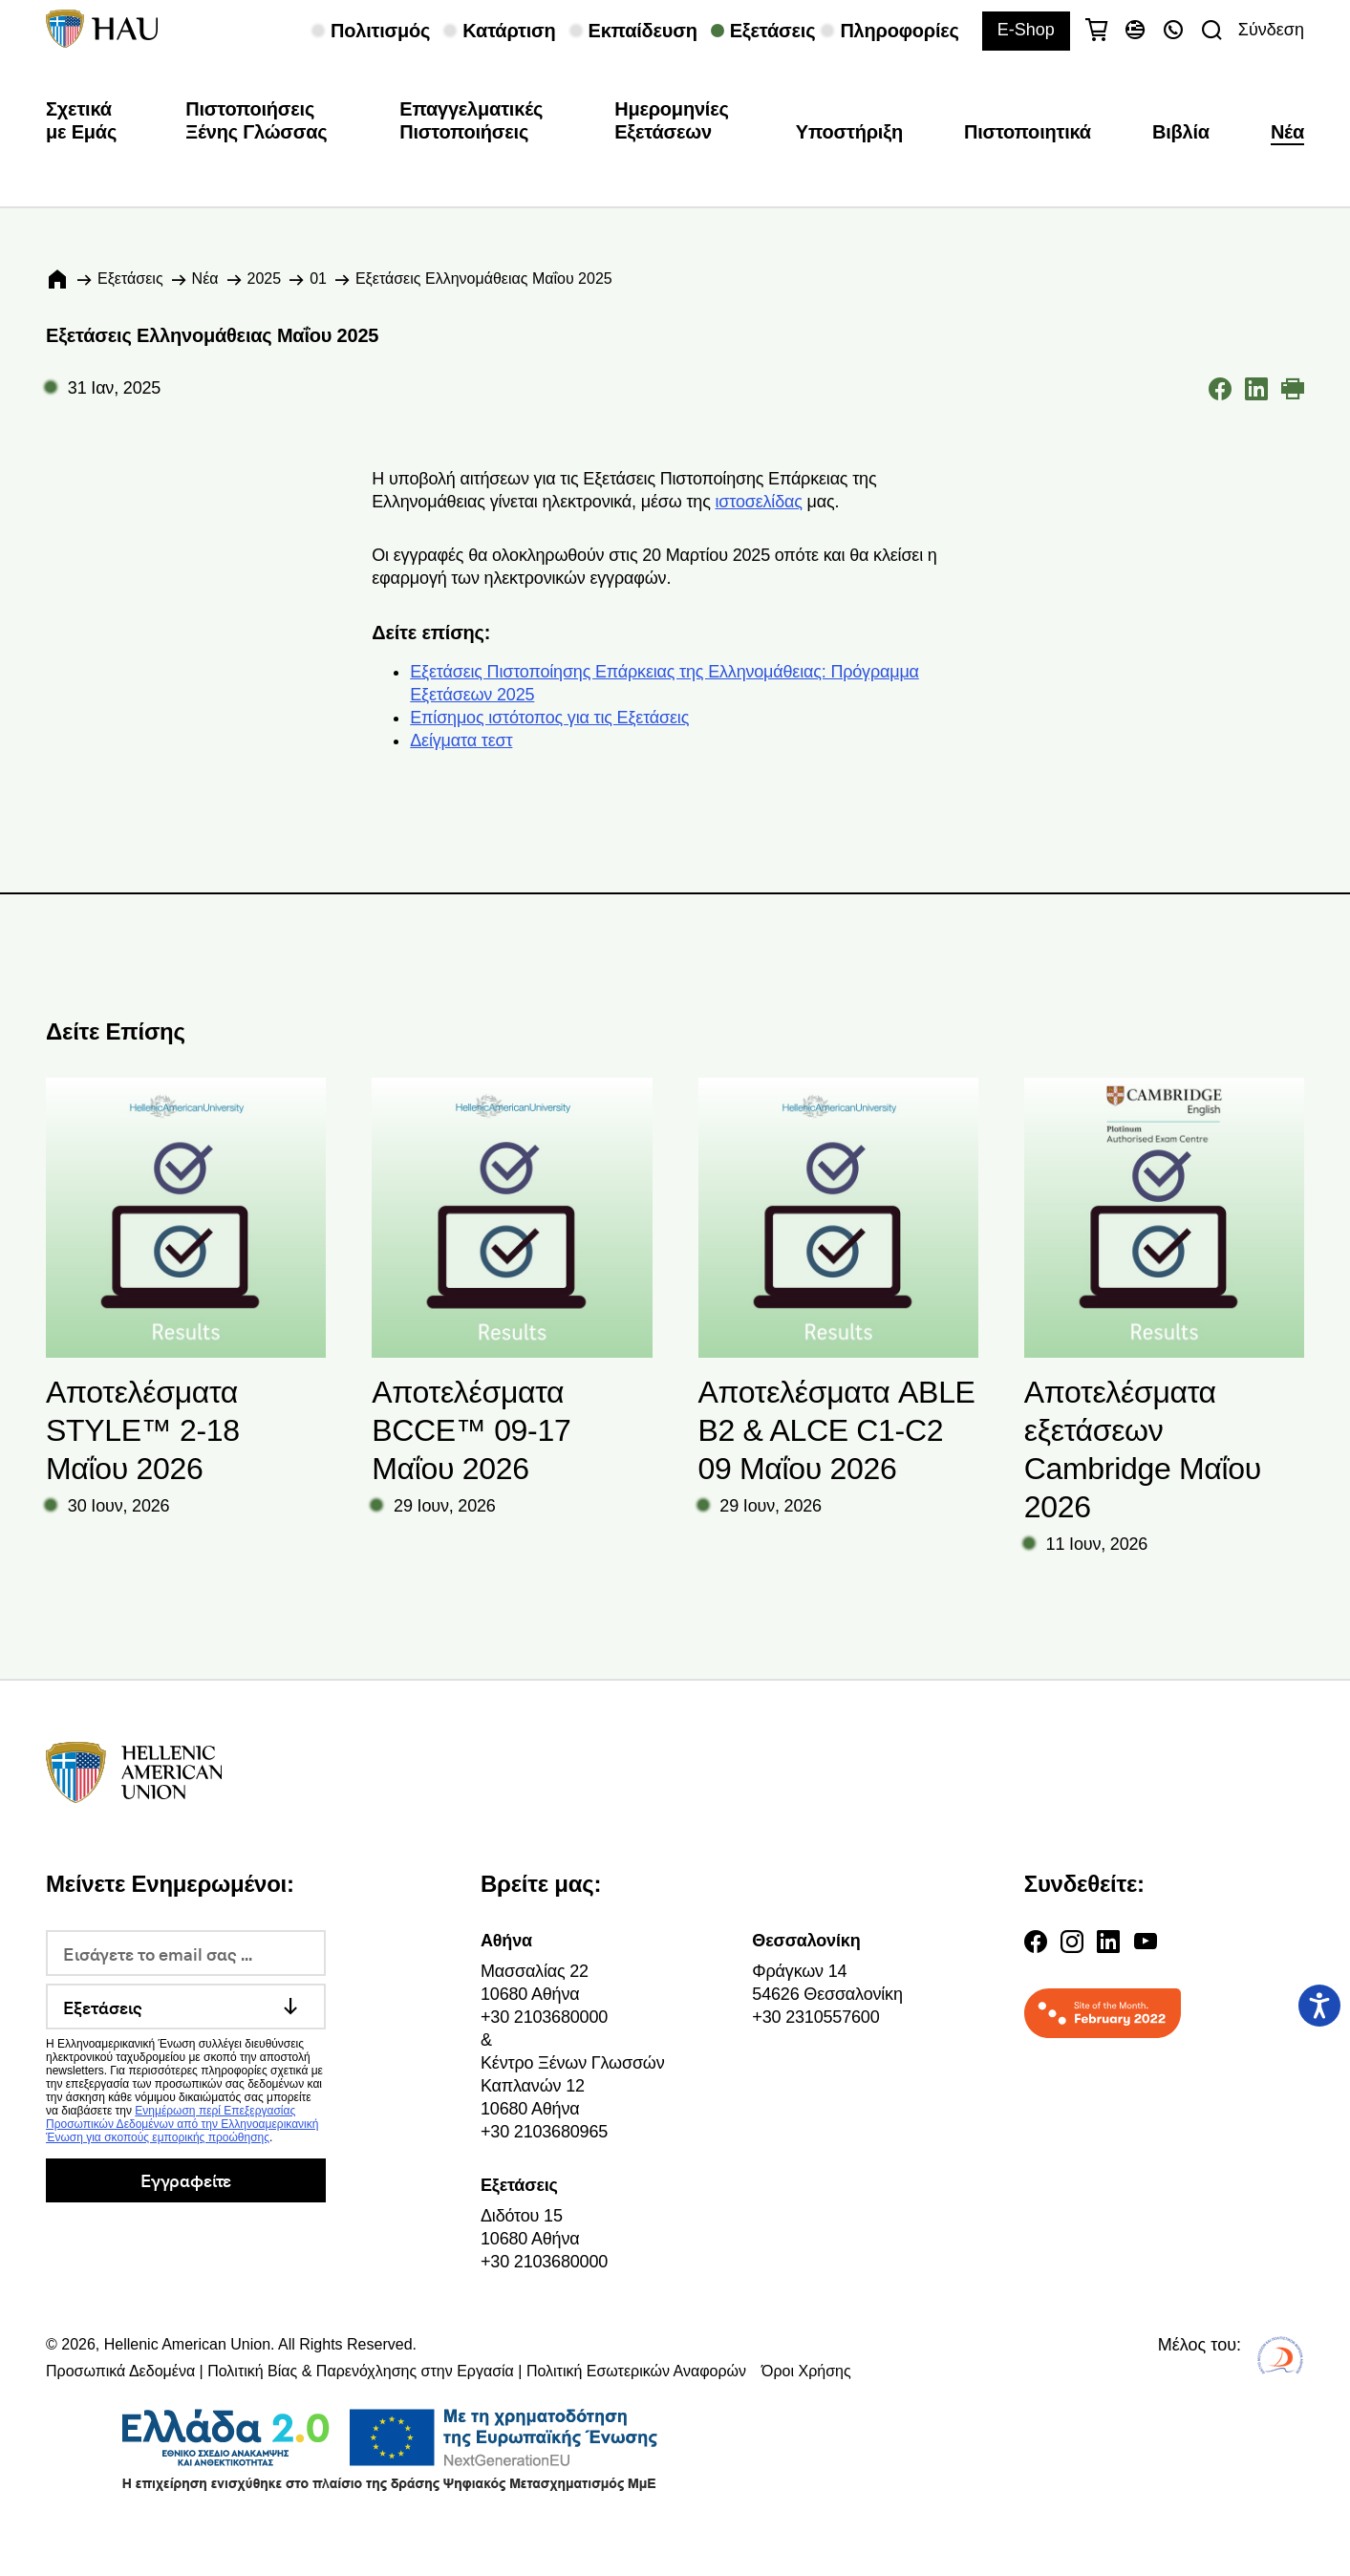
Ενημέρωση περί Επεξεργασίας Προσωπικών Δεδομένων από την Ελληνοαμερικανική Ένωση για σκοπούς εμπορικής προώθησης (182, 2124)
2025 (264, 278)
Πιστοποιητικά (1027, 131)
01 (318, 278)
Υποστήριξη (849, 131)
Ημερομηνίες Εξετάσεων (671, 120)
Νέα (1287, 131)
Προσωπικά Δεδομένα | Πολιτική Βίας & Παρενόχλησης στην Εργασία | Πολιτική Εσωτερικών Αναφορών (396, 2371)
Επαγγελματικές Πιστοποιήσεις (471, 120)
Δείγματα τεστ (461, 740)
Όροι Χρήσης (806, 2371)
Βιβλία (1181, 131)
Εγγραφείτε (185, 2180)
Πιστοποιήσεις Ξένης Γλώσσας (256, 120)
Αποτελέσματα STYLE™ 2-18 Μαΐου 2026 (143, 1430)
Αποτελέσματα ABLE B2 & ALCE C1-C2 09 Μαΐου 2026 (836, 1430)
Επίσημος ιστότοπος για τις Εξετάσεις (549, 717)
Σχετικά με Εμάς (81, 120)
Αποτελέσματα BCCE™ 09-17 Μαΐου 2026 (471, 1430)
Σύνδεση (1271, 29)
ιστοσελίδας (758, 501)
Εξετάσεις (130, 278)
